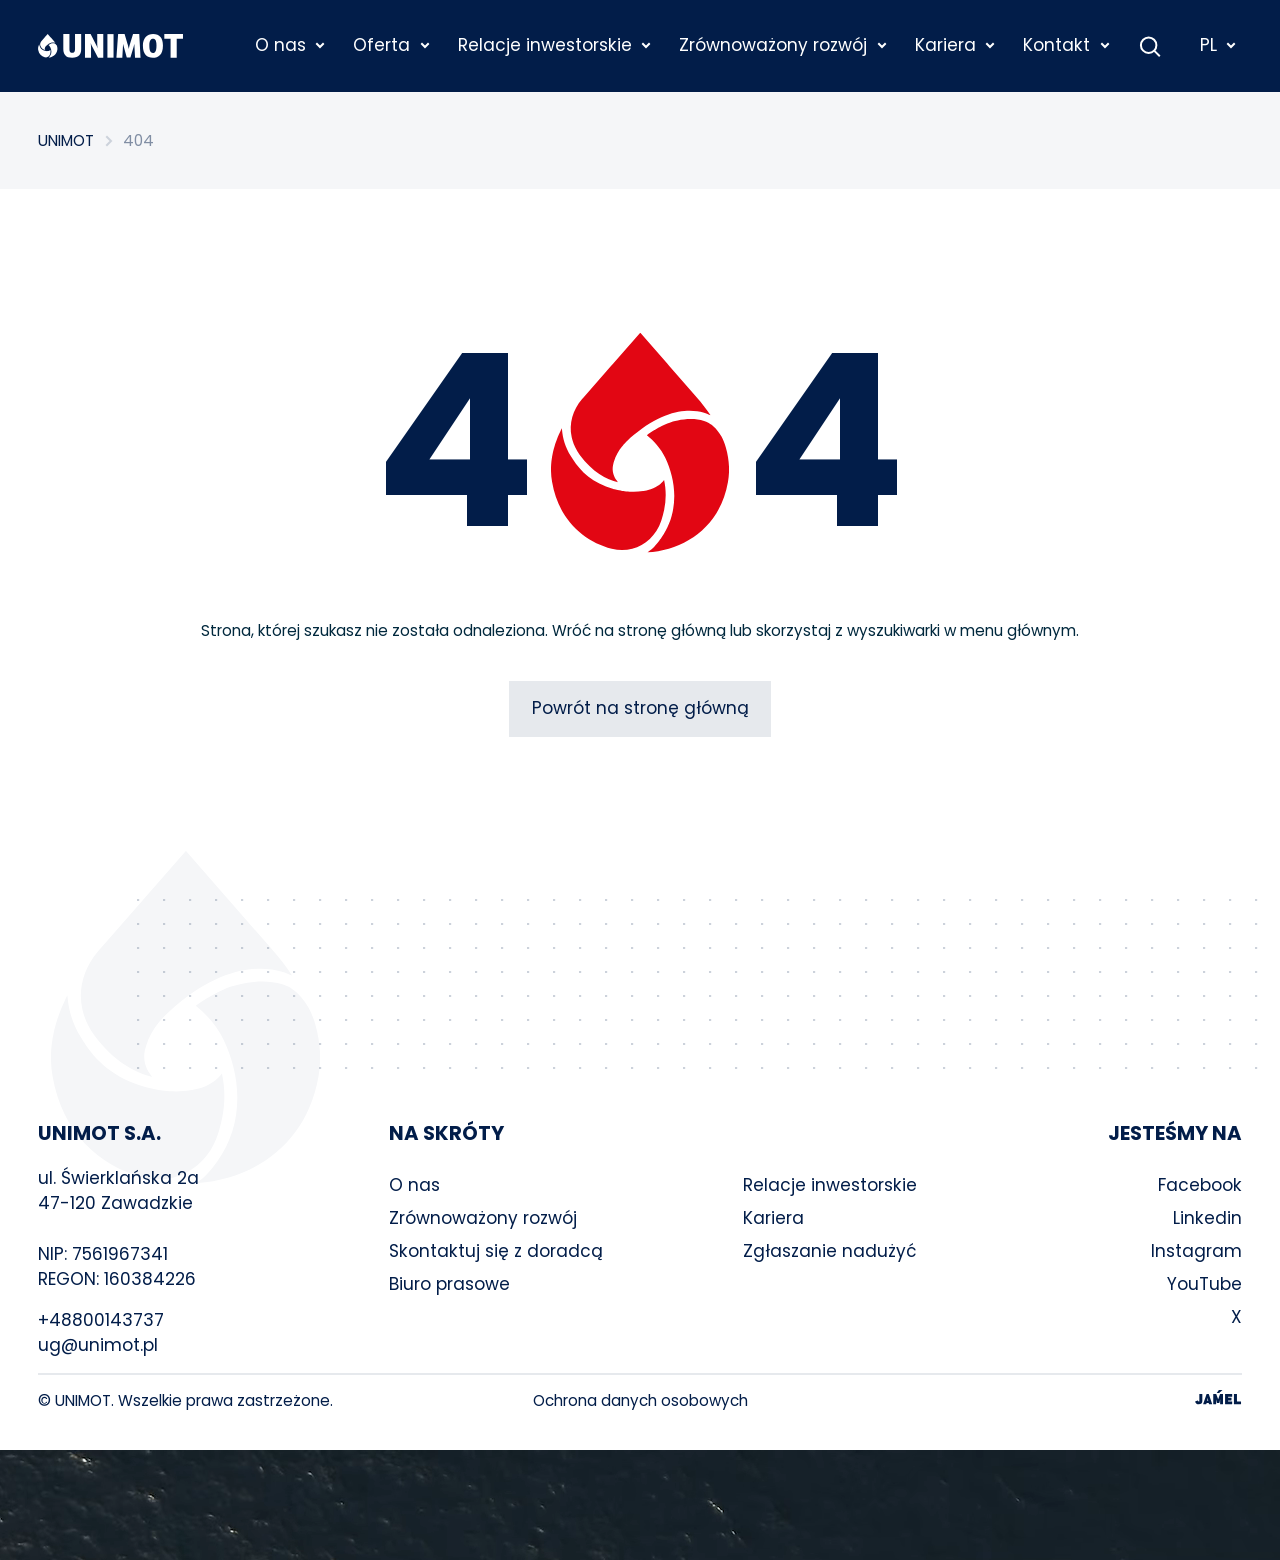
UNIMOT (66, 140)
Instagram (1196, 1251)
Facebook (1200, 1185)
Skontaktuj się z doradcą (496, 1251)
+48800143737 (101, 1320)
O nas (414, 1185)
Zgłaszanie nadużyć (830, 1251)
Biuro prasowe (449, 1284)
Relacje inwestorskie (830, 1185)
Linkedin (1207, 1218)
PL (1219, 45)
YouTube (1204, 1284)
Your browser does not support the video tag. (640, 1505)
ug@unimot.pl (98, 1345)
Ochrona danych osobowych (640, 1400)
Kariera (773, 1218)
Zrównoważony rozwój (483, 1218)
